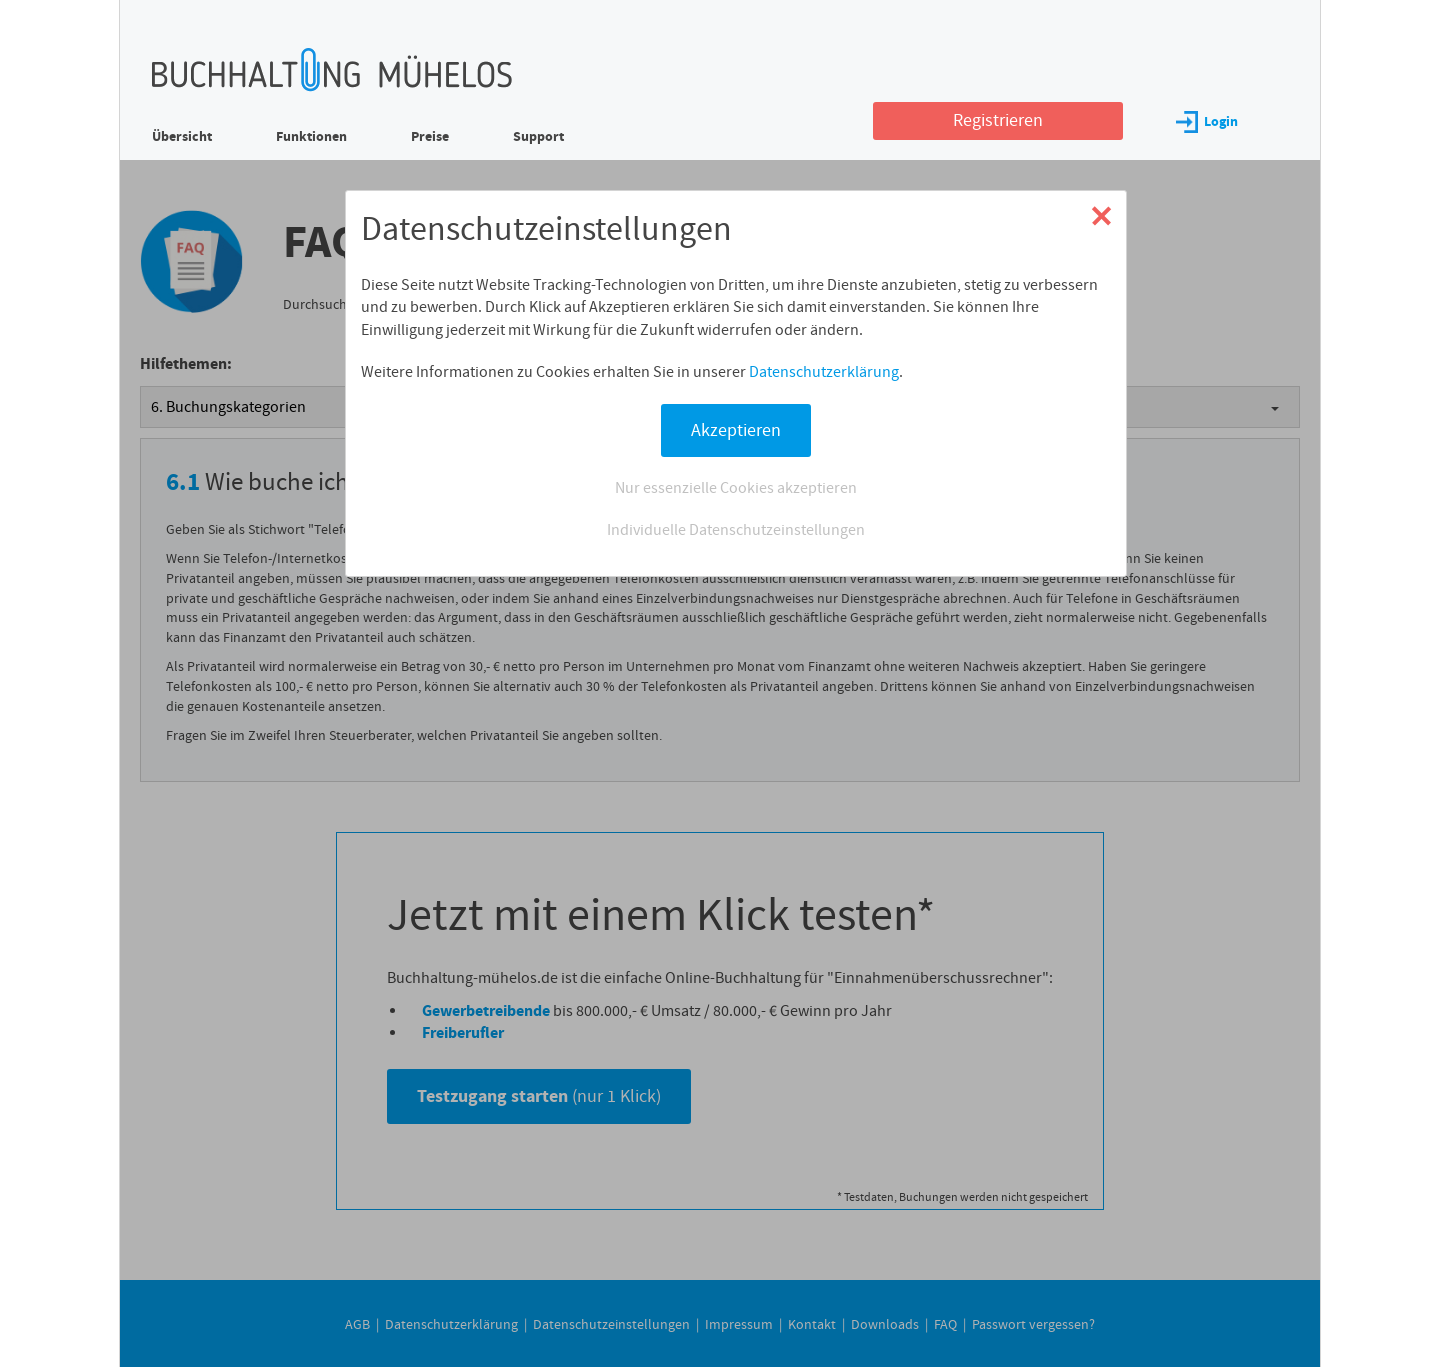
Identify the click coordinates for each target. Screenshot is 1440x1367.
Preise (430, 136)
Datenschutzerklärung (824, 372)
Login (1207, 121)
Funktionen (311, 136)
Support (538, 136)
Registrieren (998, 120)
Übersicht (182, 136)
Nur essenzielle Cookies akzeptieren (736, 488)
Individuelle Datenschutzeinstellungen (736, 530)
